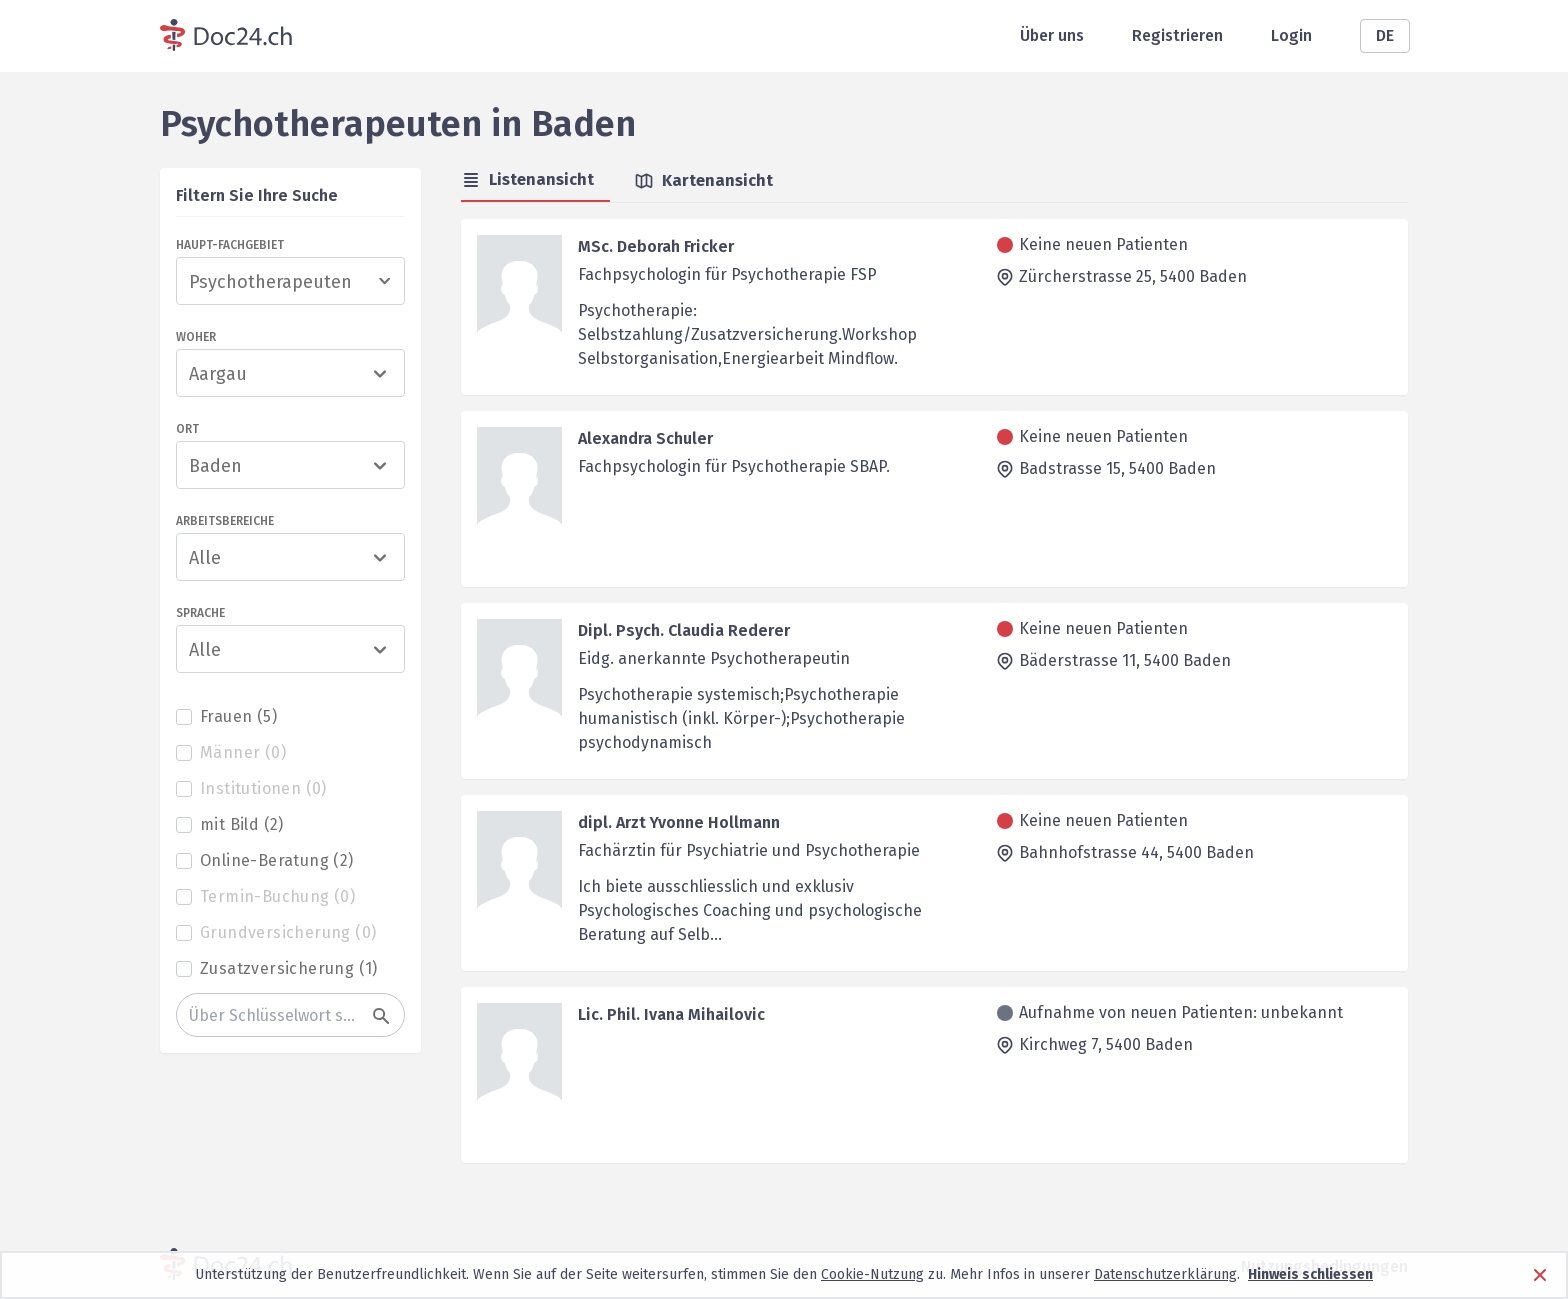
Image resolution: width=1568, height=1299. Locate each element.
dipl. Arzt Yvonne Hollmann (679, 822)
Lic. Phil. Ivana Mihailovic (671, 1014)
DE (1385, 35)
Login (1291, 35)
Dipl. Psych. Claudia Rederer (684, 630)
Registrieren (1177, 35)
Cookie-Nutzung (872, 1274)
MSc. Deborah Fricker (656, 246)
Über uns (1052, 35)
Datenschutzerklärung (1165, 1274)
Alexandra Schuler (645, 438)
